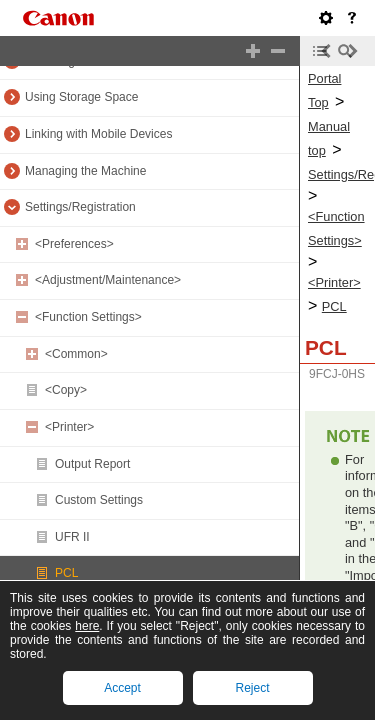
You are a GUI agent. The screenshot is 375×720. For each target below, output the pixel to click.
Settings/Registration (80, 207)
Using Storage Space (81, 97)
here (87, 626)
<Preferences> (74, 244)
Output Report (92, 464)
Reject (252, 688)
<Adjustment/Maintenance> (108, 280)
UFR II (72, 537)
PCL (66, 573)
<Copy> (66, 390)
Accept (122, 688)
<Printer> (69, 427)
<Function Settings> (88, 317)
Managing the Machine (85, 171)
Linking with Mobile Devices (98, 134)
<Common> (76, 354)
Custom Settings (99, 500)
